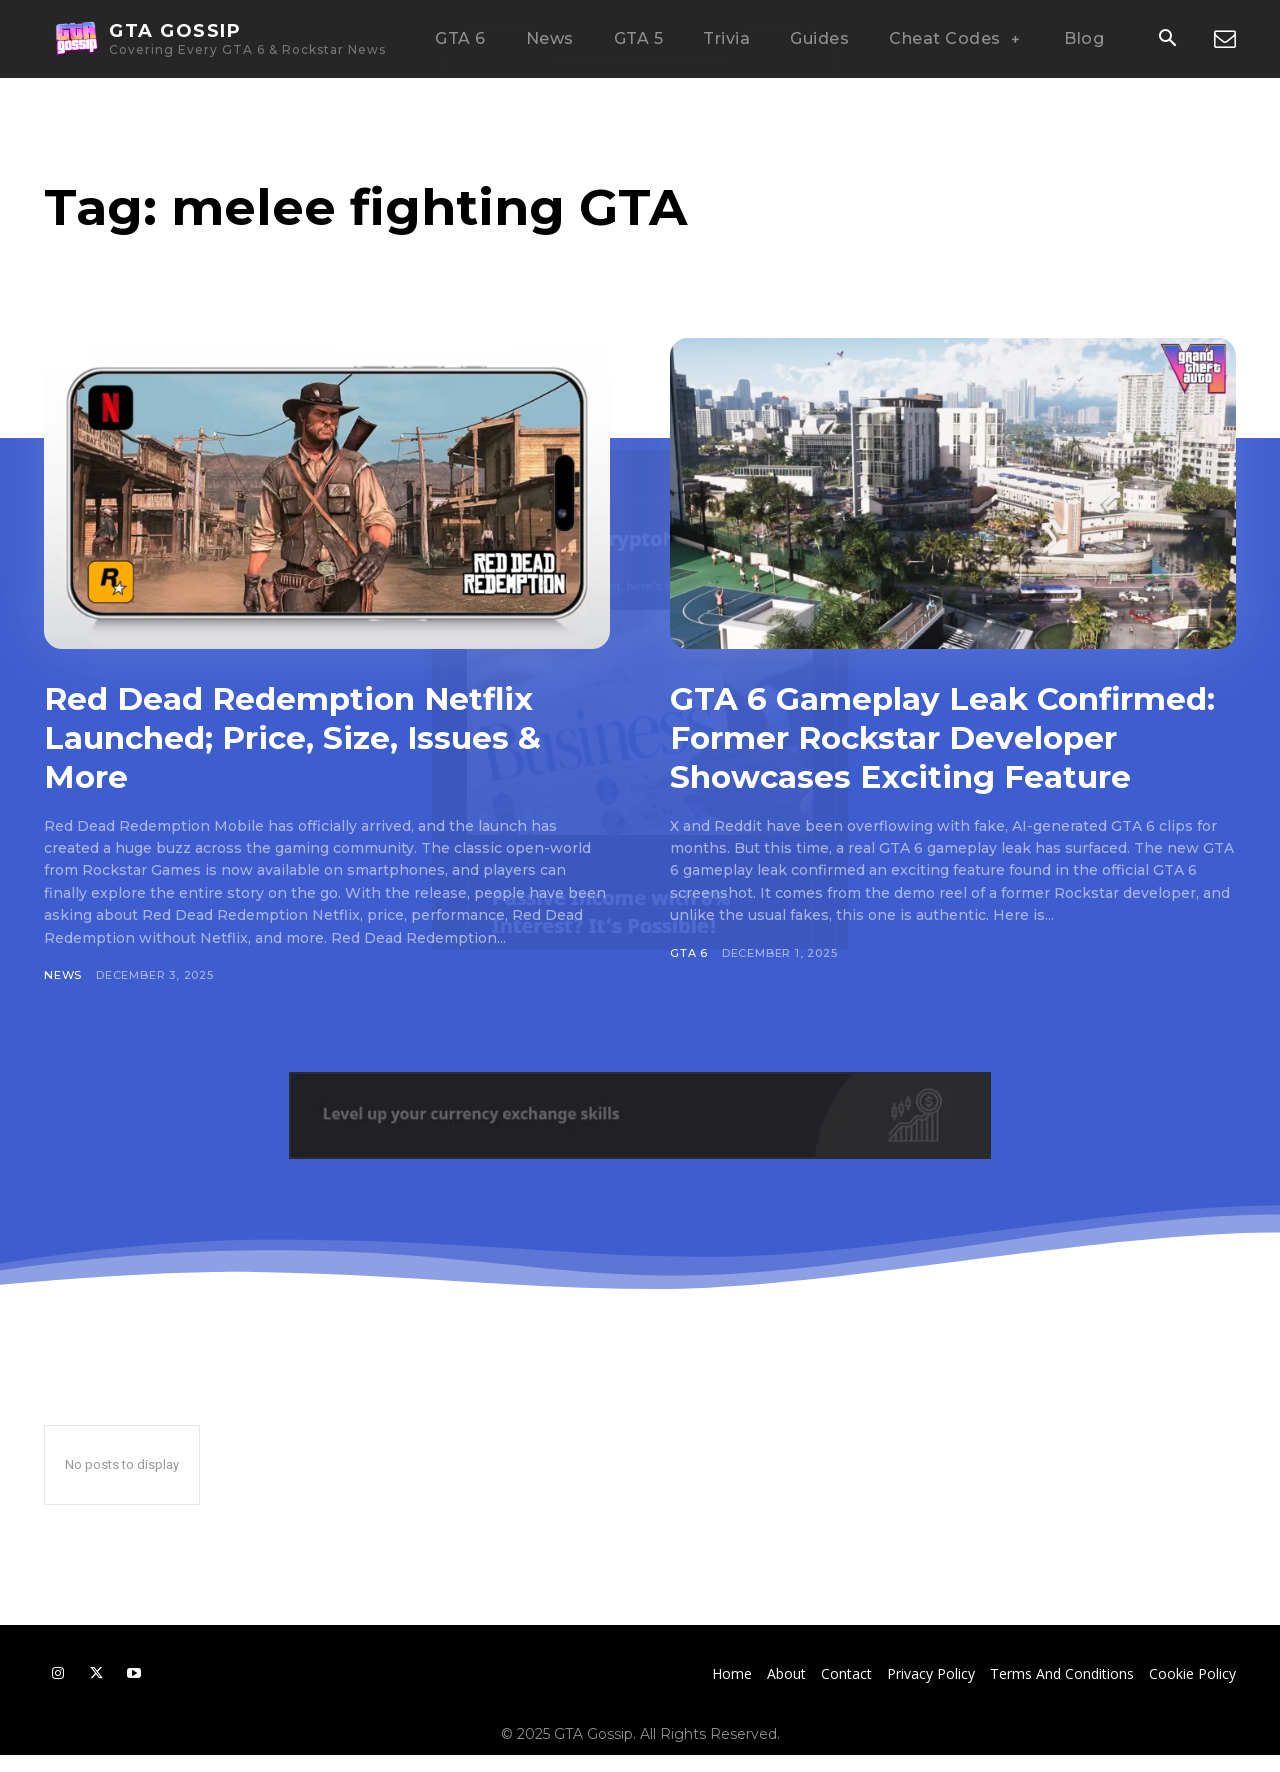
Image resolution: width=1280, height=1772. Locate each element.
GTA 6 (689, 992)
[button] (1167, 40)
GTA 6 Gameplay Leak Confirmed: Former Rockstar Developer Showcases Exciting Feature (940, 756)
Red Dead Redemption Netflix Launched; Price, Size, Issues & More (312, 737)
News (63, 975)
